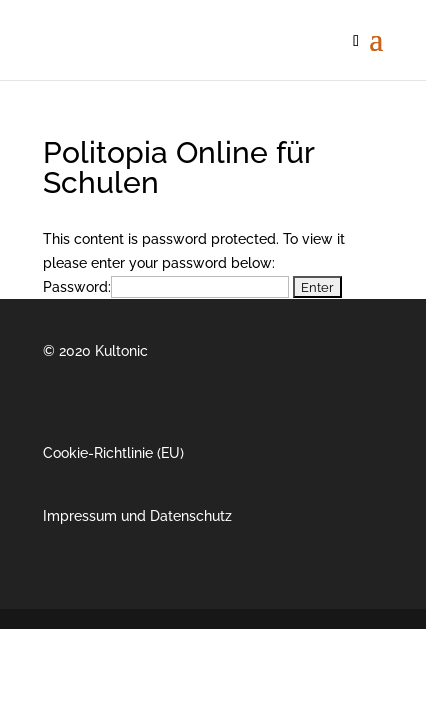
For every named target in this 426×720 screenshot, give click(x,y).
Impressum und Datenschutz (137, 516)
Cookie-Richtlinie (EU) (113, 453)
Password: (166, 287)
